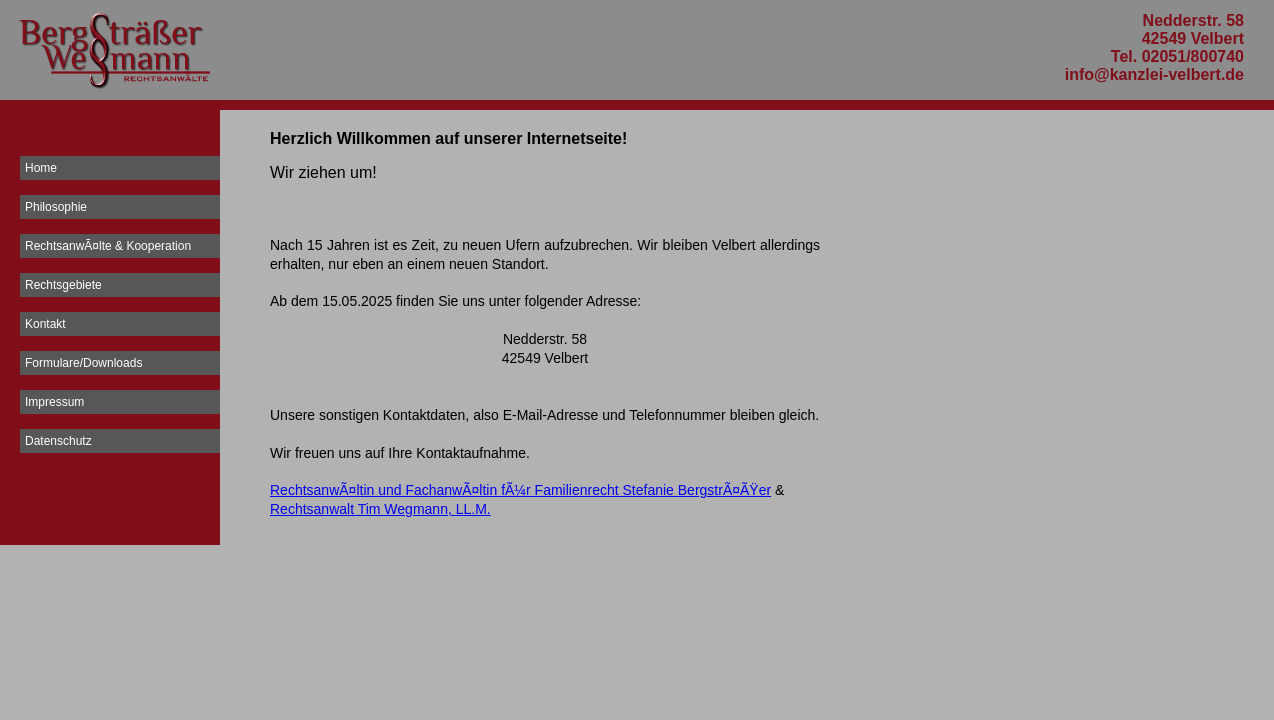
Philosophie (56, 207)
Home (41, 168)
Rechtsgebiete (63, 285)
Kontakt (45, 324)
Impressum (54, 402)
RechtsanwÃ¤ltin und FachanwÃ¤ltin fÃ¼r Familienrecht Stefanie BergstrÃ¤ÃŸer (520, 490)
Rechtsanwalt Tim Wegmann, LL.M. (380, 509)
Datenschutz (58, 441)
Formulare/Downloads (83, 363)
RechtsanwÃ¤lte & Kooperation (108, 246)
